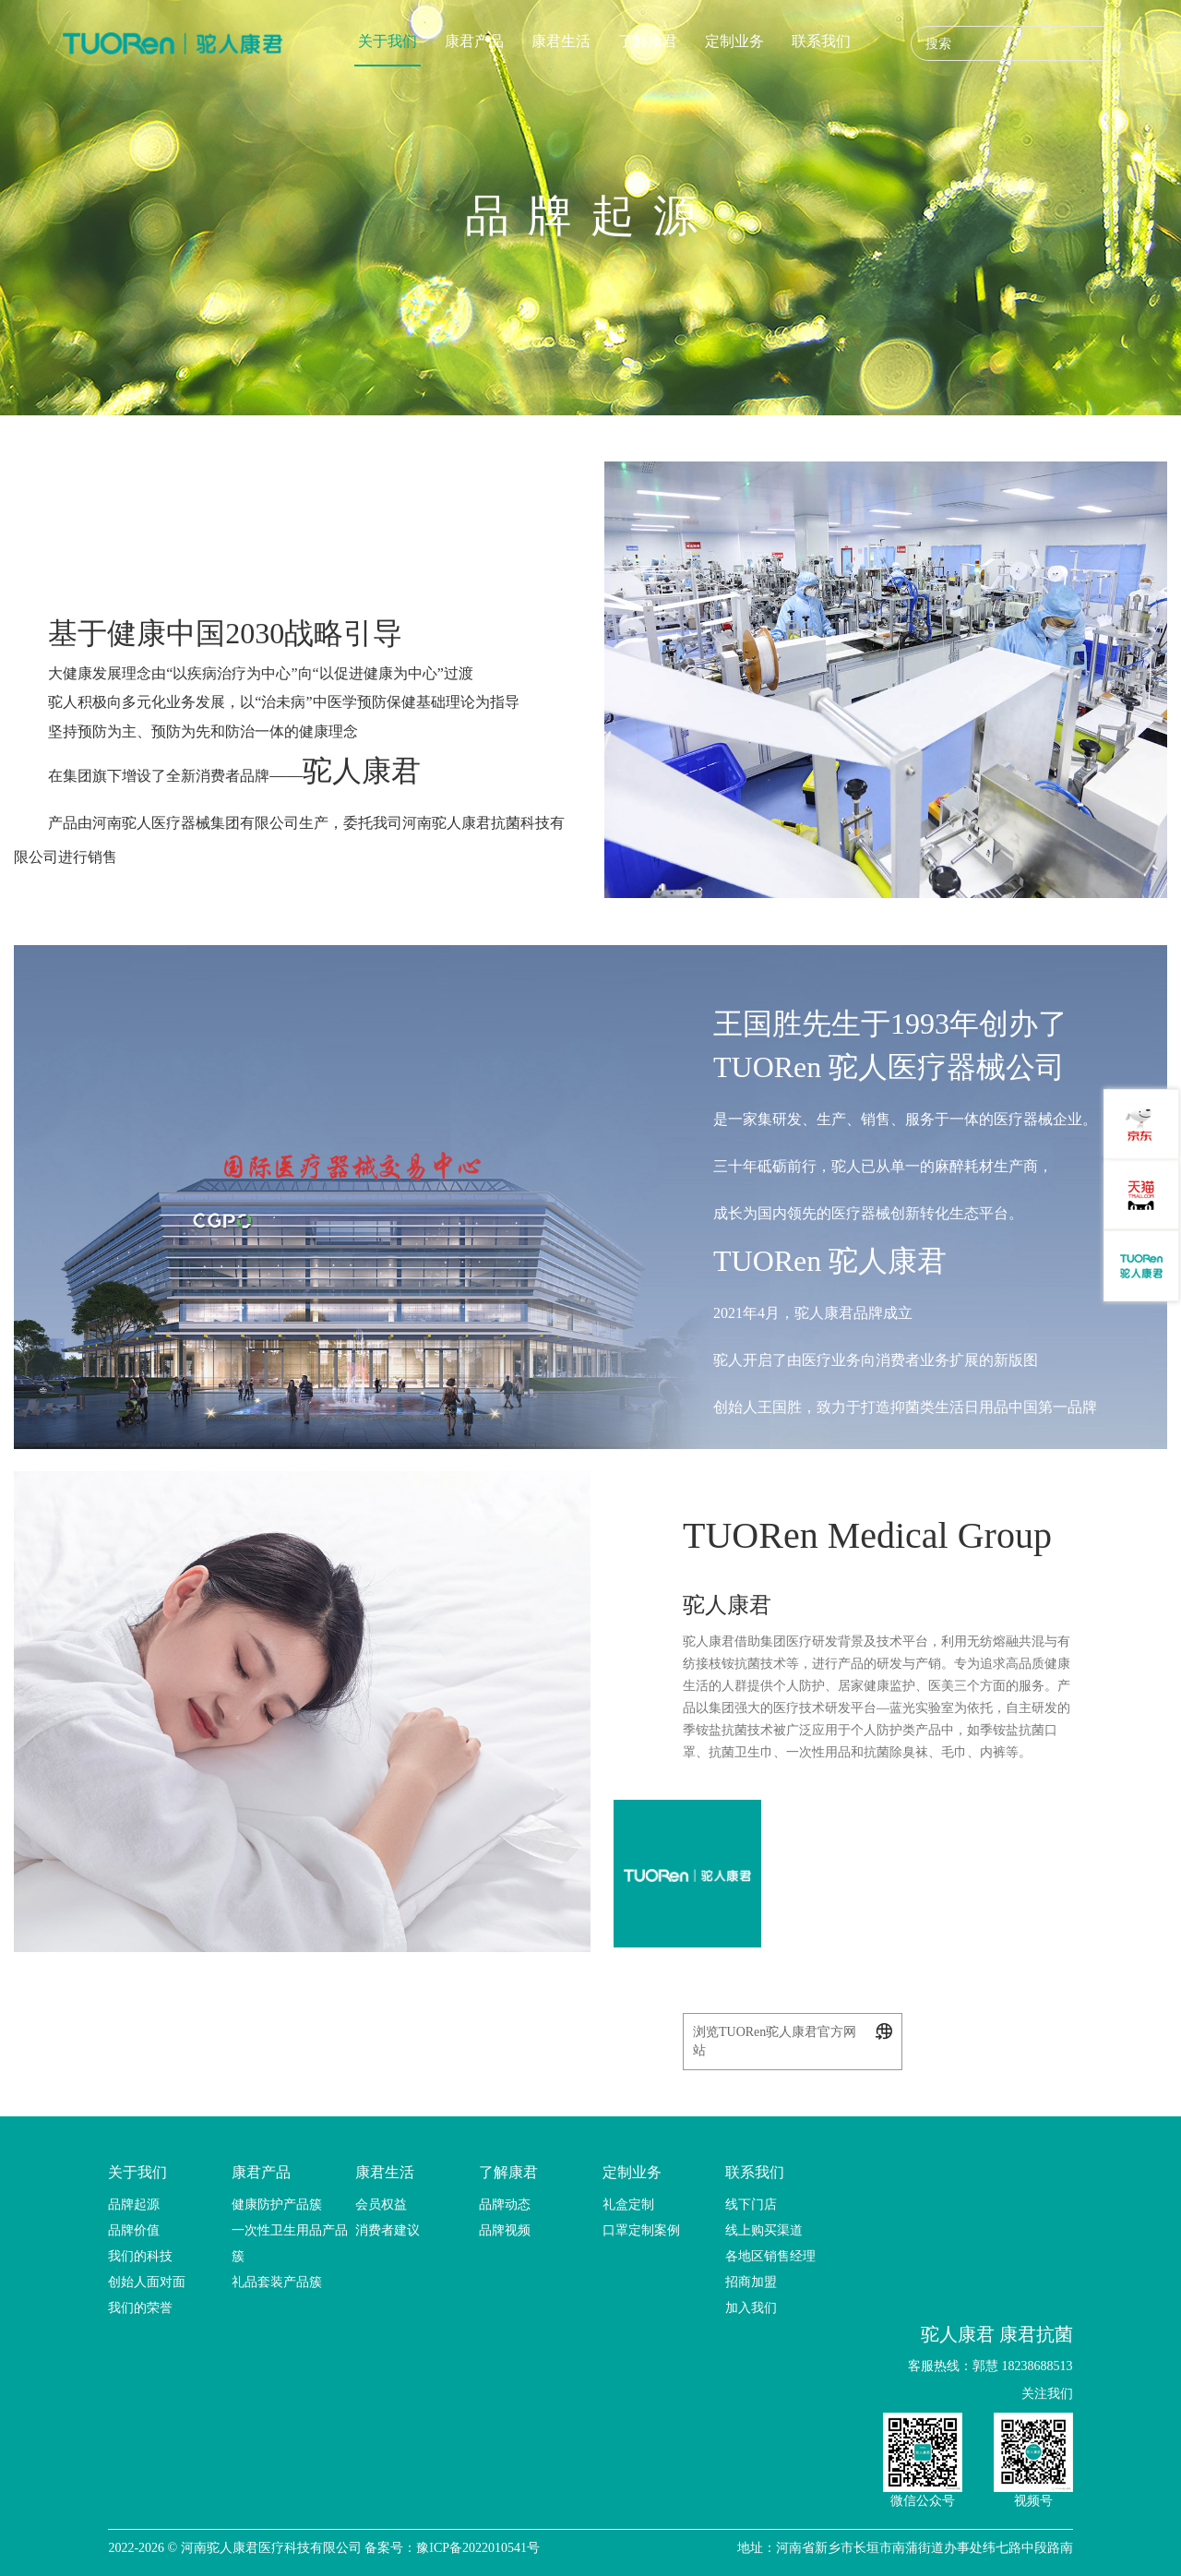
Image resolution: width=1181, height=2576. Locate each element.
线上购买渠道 (764, 2230)
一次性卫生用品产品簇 (290, 2243)
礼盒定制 (628, 2204)
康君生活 (560, 41)
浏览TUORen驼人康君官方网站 (792, 2040)
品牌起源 (134, 2204)
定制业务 (734, 41)
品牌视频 (505, 2230)
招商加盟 (751, 2282)
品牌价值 (134, 2230)
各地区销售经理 (770, 2256)
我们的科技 (140, 2256)
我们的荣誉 (140, 2308)
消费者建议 (387, 2230)
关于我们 (387, 41)
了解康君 (647, 41)
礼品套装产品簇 (277, 2282)
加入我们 (751, 2308)
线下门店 (751, 2204)
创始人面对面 (146, 2282)
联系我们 (821, 41)
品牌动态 (505, 2204)
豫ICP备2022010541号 (478, 2548)
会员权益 (381, 2204)
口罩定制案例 (641, 2230)
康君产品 (474, 41)
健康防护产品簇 (277, 2204)
